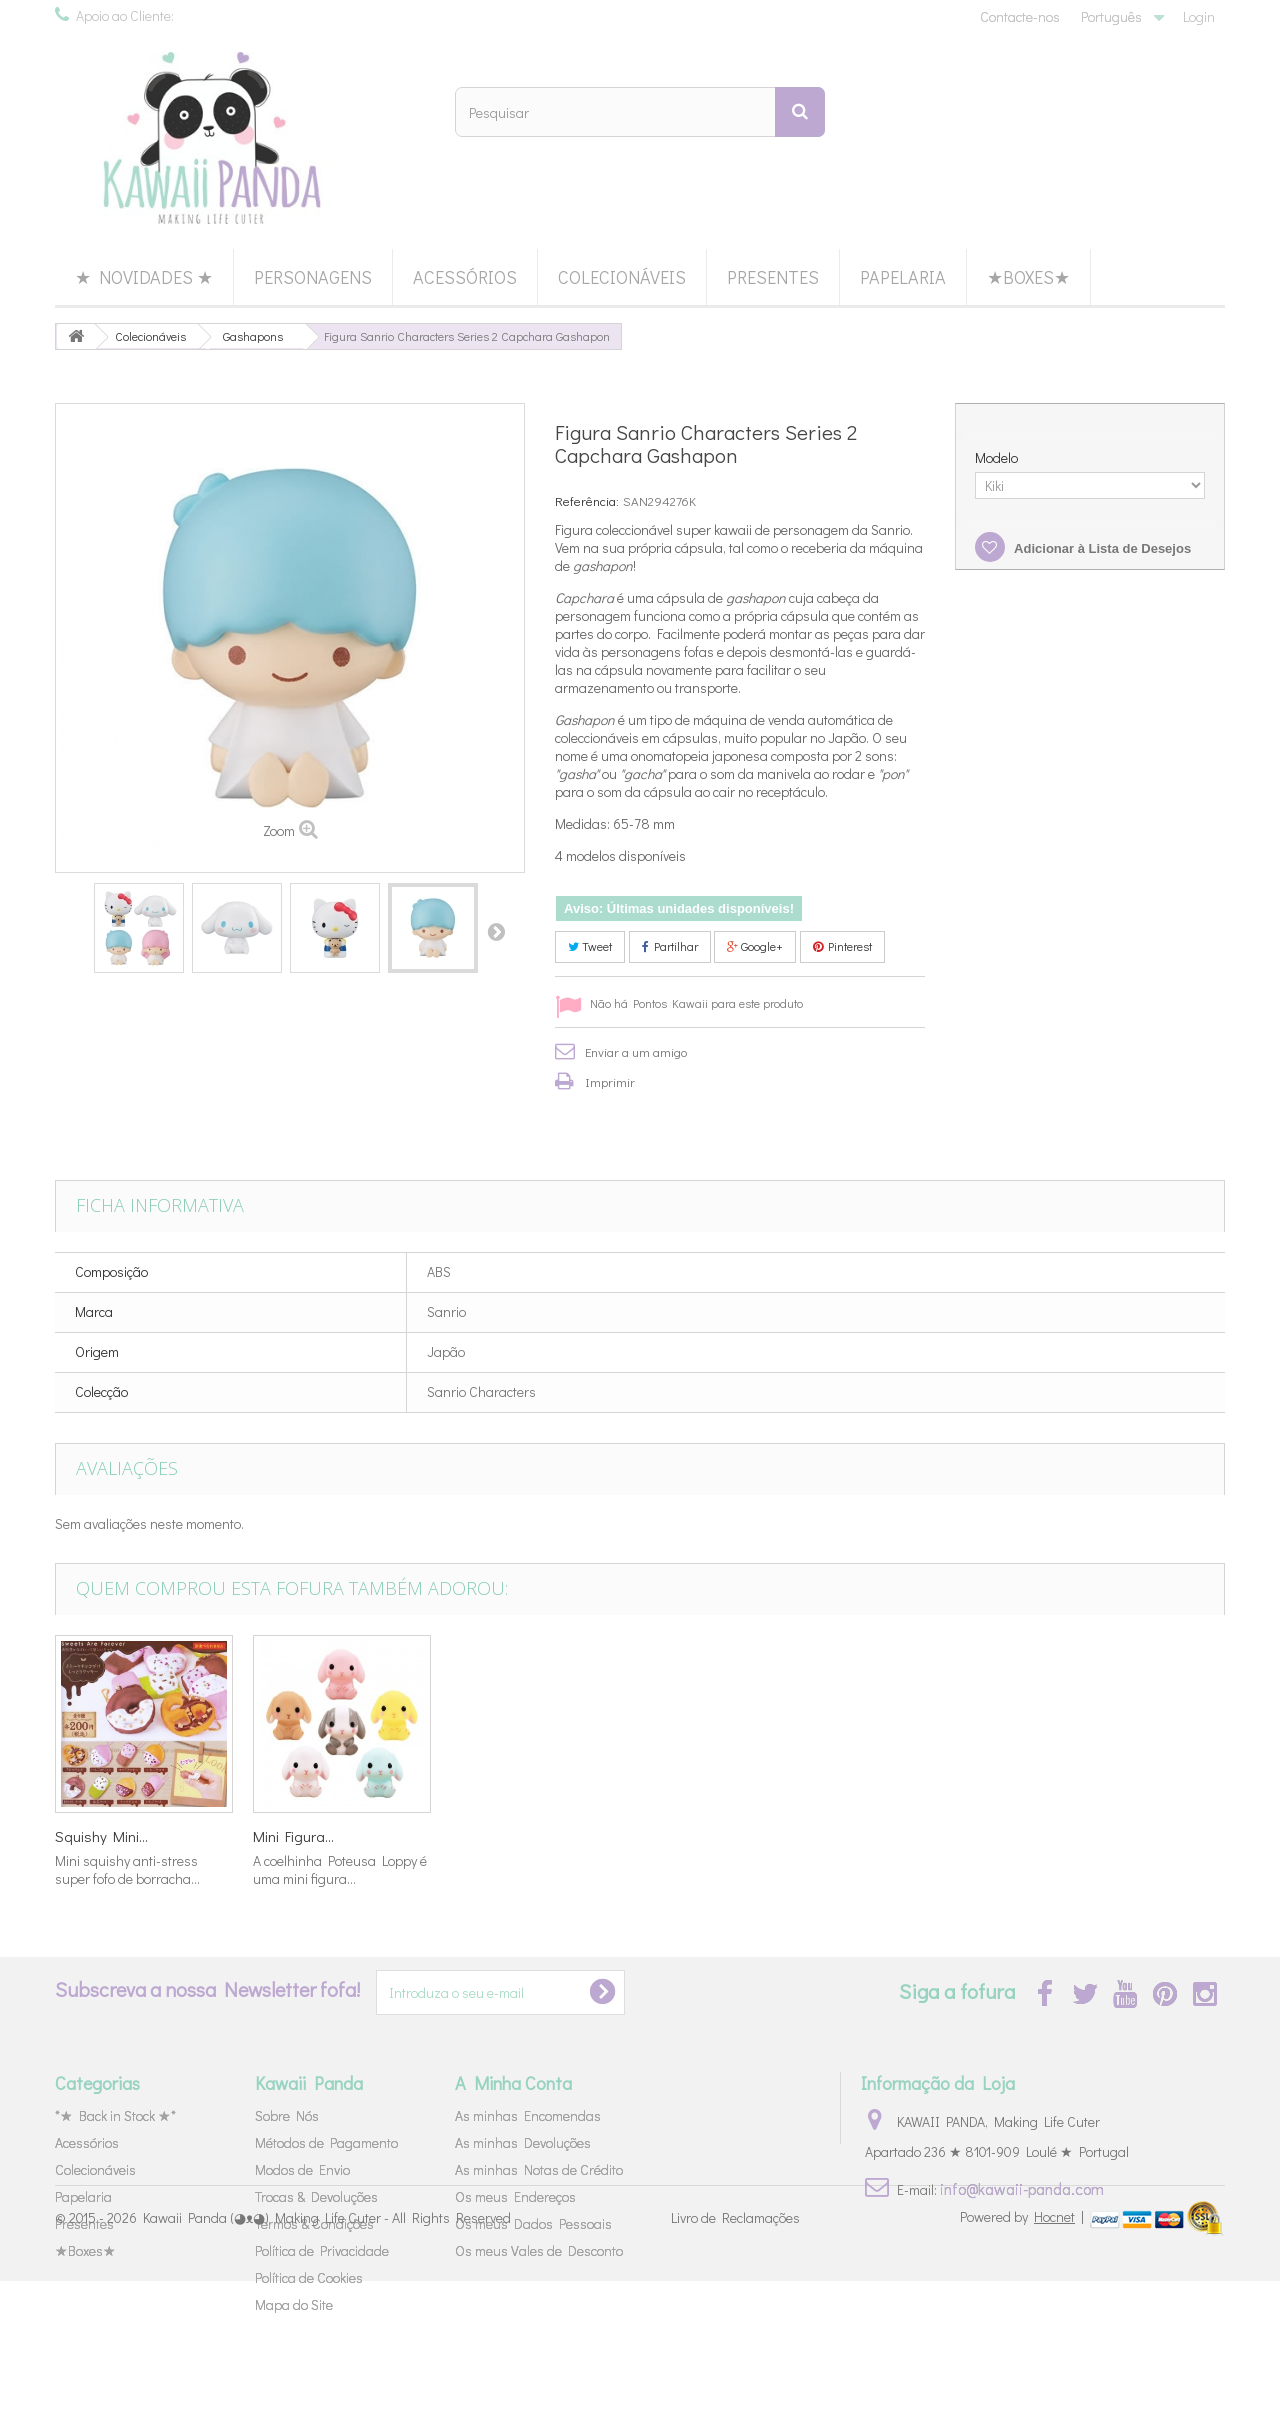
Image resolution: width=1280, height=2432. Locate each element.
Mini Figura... (1085, 1836)
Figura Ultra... (96, 1836)
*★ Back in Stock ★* (115, 2115)
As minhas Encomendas (528, 2115)
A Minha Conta (513, 2083)
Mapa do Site (294, 2304)
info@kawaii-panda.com (1022, 2188)
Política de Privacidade (322, 2250)
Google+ (755, 946)
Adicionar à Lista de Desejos (1101, 548)
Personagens (313, 277)
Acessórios (465, 277)
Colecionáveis (622, 277)
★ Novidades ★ (144, 277)
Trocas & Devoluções (316, 2196)
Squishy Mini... (893, 1836)
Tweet (590, 946)
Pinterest (842, 946)
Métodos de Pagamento (326, 2142)
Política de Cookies (309, 2277)
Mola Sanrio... (692, 1836)
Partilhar (670, 946)
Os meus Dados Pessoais (533, 2223)
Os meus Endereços (515, 2196)
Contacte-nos (1020, 16)
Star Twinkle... (296, 1836)
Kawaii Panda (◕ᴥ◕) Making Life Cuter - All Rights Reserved (327, 2368)
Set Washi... (488, 1836)
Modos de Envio (302, 2169)
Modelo (998, 458)
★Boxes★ (1028, 277)
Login (1199, 16)
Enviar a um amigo (636, 1051)
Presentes (773, 277)
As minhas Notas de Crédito (539, 2169)
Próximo (496, 931)
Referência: (587, 500)
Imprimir (610, 1081)
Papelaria (903, 277)
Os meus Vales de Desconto (539, 2250)
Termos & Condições (314, 2223)
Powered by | (1023, 2366)
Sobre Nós (287, 2115)
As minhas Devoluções (523, 2142)
